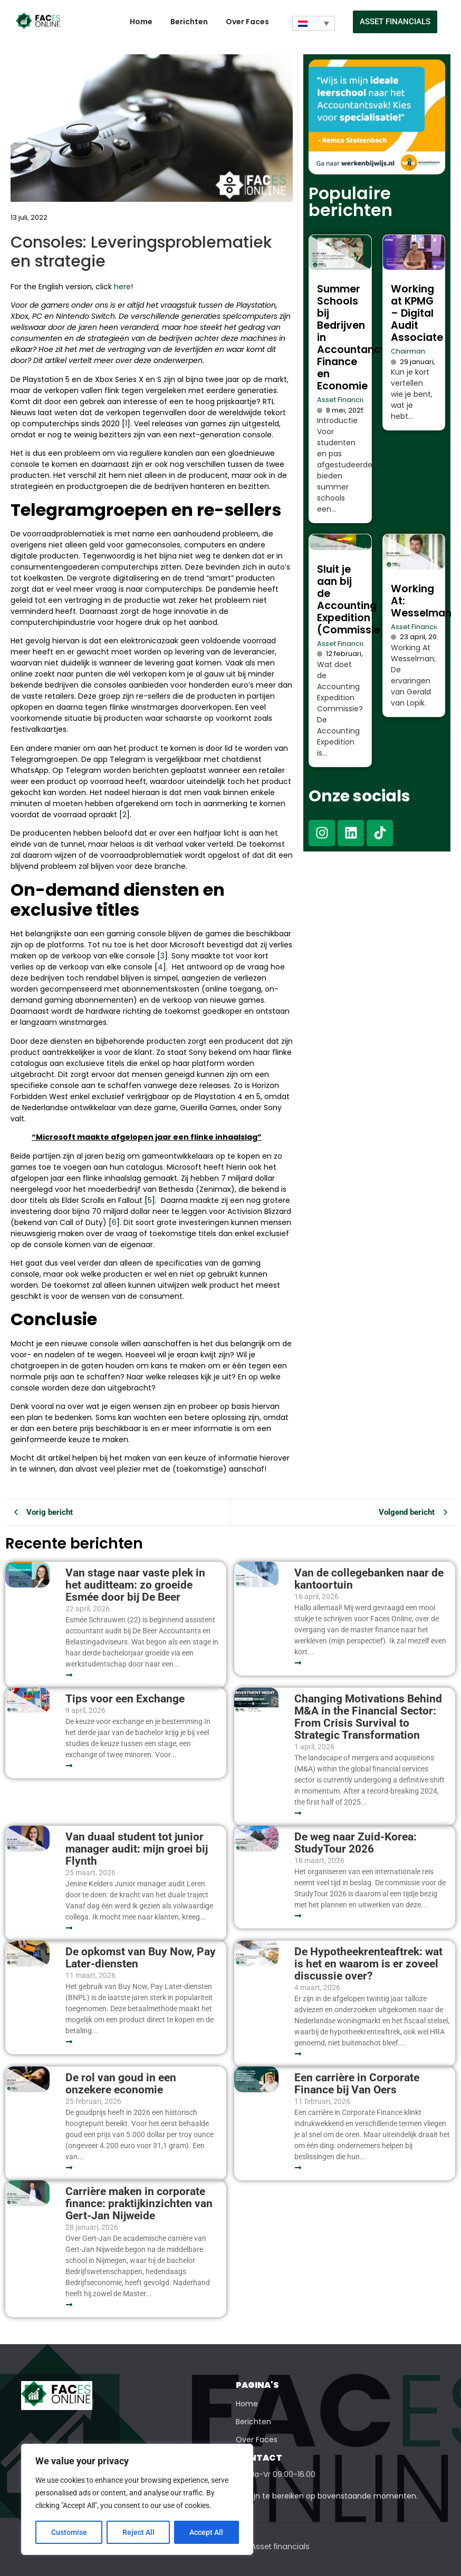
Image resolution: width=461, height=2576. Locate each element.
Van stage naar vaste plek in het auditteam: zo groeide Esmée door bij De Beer (135, 1585)
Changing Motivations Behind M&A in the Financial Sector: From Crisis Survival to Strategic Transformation (368, 1717)
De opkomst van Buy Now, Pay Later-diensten (140, 1958)
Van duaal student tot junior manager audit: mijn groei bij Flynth (136, 1849)
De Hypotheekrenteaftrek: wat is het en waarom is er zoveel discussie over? (368, 1964)
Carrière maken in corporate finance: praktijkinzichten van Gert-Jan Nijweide (139, 2204)
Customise (69, 2532)
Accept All (207, 2532)
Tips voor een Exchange (125, 1699)
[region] (137, 2499)
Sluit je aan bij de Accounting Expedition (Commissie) (351, 599)
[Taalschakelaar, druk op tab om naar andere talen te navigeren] (313, 23)
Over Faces (247, 21)
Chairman (408, 351)
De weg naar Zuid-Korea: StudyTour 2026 (355, 1843)
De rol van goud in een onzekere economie (120, 2084)
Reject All (138, 2532)
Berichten (189, 21)
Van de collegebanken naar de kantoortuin (369, 1579)
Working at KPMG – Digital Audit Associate (417, 313)
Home (141, 21)
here (122, 286)
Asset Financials (344, 400)
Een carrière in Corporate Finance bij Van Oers (356, 2084)
